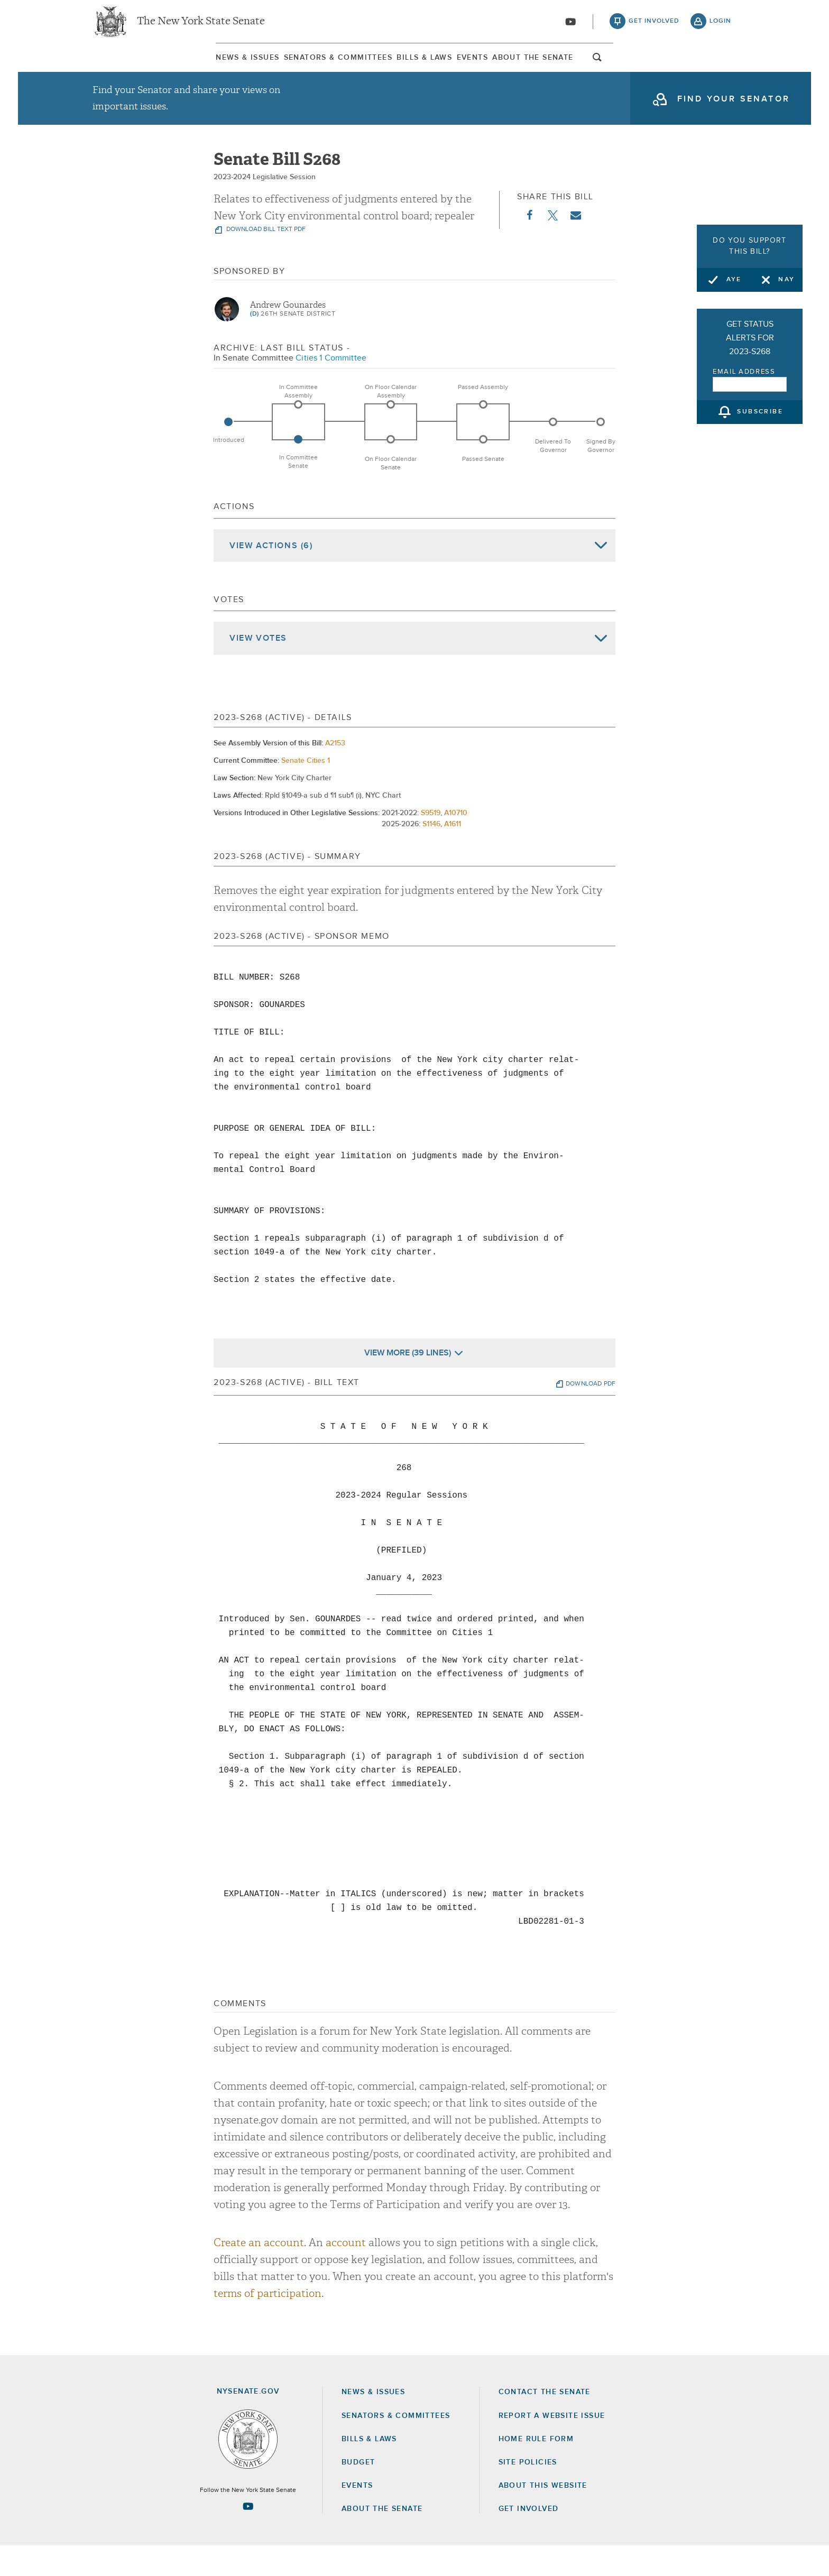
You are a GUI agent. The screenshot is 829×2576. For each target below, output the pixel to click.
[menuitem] (121, 67)
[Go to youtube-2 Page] (248, 2536)
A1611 (452, 853)
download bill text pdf (265, 259)
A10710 (455, 842)
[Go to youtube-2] (570, 27)
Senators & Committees (268, 68)
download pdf (590, 1413)
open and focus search (724, 70)
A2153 (335, 773)
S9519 (430, 842)
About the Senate (382, 2539)
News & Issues (121, 68)
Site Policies (528, 2492)
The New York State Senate (201, 26)
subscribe (760, 412)
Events (516, 68)
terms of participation (267, 2323)
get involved (654, 26)
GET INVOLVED (529, 2539)
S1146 (431, 853)
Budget (358, 2492)
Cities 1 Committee (331, 387)
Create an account (259, 2272)
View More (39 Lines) (407, 1382)
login (720, 26)
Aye (734, 279)
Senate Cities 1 (305, 790)
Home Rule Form (536, 2468)
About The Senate (634, 68)
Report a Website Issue (552, 2445)
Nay (786, 279)
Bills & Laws (411, 68)
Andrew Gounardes (288, 334)
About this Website (543, 2515)
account (346, 2272)
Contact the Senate (545, 2422)
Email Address (744, 371)
